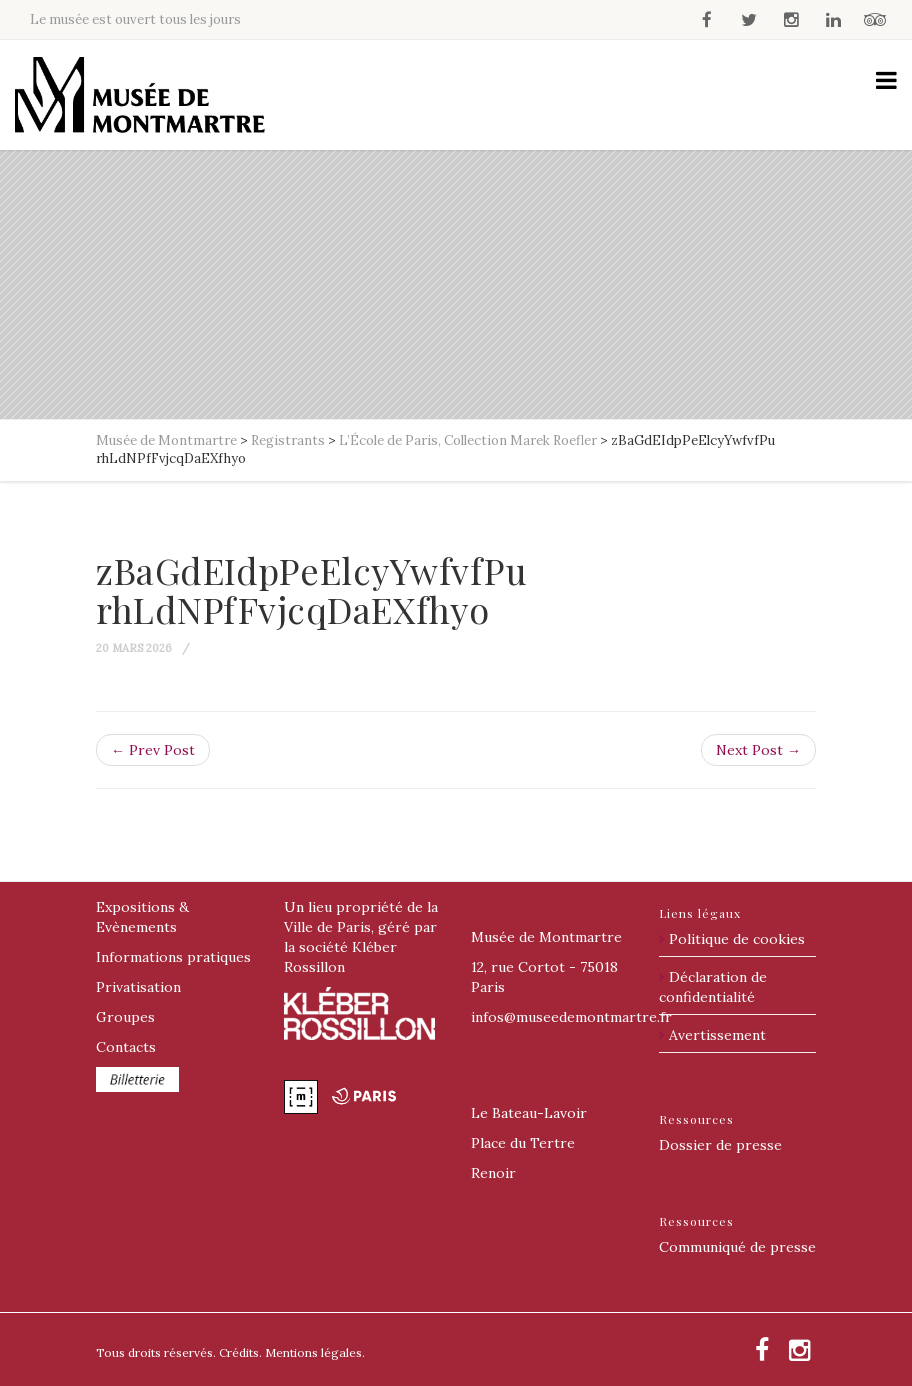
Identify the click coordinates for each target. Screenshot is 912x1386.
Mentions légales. (315, 1352)
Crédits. (240, 1352)
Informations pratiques (173, 957)
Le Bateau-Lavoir (529, 1113)
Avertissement (717, 1035)
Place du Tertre (523, 1143)
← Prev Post (153, 750)
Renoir (493, 1173)
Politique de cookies (737, 939)
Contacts (126, 1047)
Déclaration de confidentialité (713, 987)
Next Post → (758, 750)
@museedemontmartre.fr (571, 1017)
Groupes (125, 1017)
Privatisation (138, 987)
